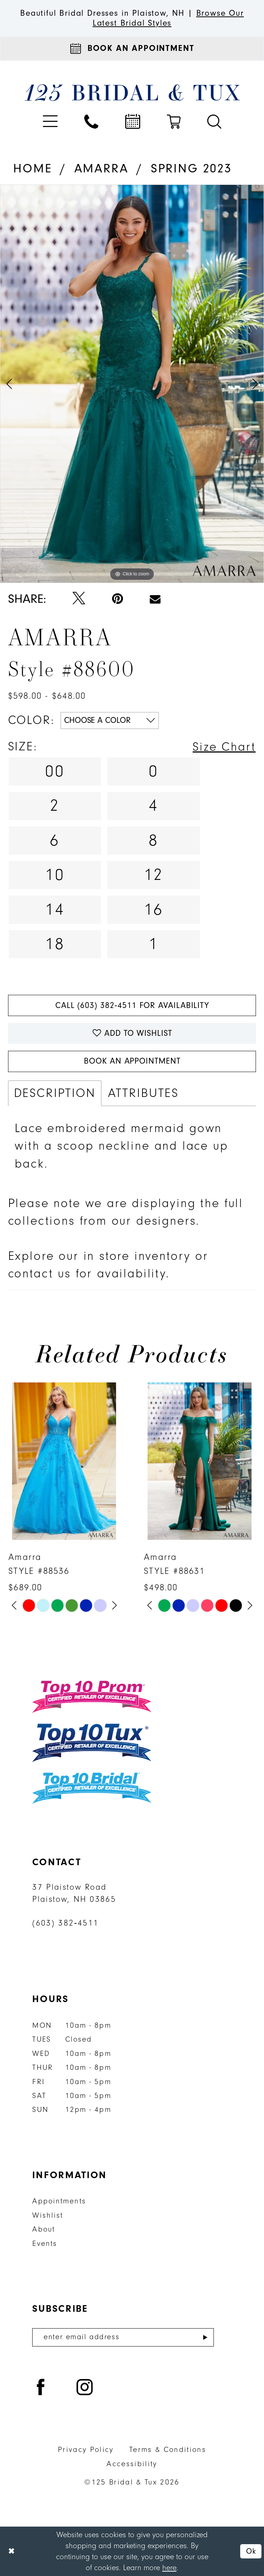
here (169, 2567)
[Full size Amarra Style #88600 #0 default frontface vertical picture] (132, 384)
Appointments (59, 2201)
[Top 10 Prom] (91, 1696)
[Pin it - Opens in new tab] (117, 599)
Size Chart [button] (224, 747)
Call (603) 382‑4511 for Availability (132, 1005)
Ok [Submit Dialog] (251, 2551)
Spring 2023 (191, 168)
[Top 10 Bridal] (91, 1788)
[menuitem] (50, 121)
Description (55, 1093)
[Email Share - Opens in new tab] (155, 599)
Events (44, 2243)
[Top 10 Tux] (91, 1742)
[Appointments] (132, 49)
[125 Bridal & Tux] (132, 92)
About (43, 2229)
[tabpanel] (132, 384)
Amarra (101, 168)
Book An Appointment (132, 1061)
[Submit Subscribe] (205, 2337)
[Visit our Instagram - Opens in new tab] (85, 2388)
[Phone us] (91, 121)
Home (32, 168)
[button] (50, 121)
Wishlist (47, 2215)
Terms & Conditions (167, 2449)
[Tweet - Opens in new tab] (79, 599)
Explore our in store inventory (99, 1256)
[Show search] (214, 121)
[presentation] (64, 1460)
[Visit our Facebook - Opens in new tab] (41, 2388)
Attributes (143, 1093)
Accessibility (132, 2464)
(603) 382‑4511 (65, 1923)
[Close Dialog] (12, 2551)
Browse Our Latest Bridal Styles (168, 18)
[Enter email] (123, 2337)
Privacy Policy (86, 2449)
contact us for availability (87, 1273)
